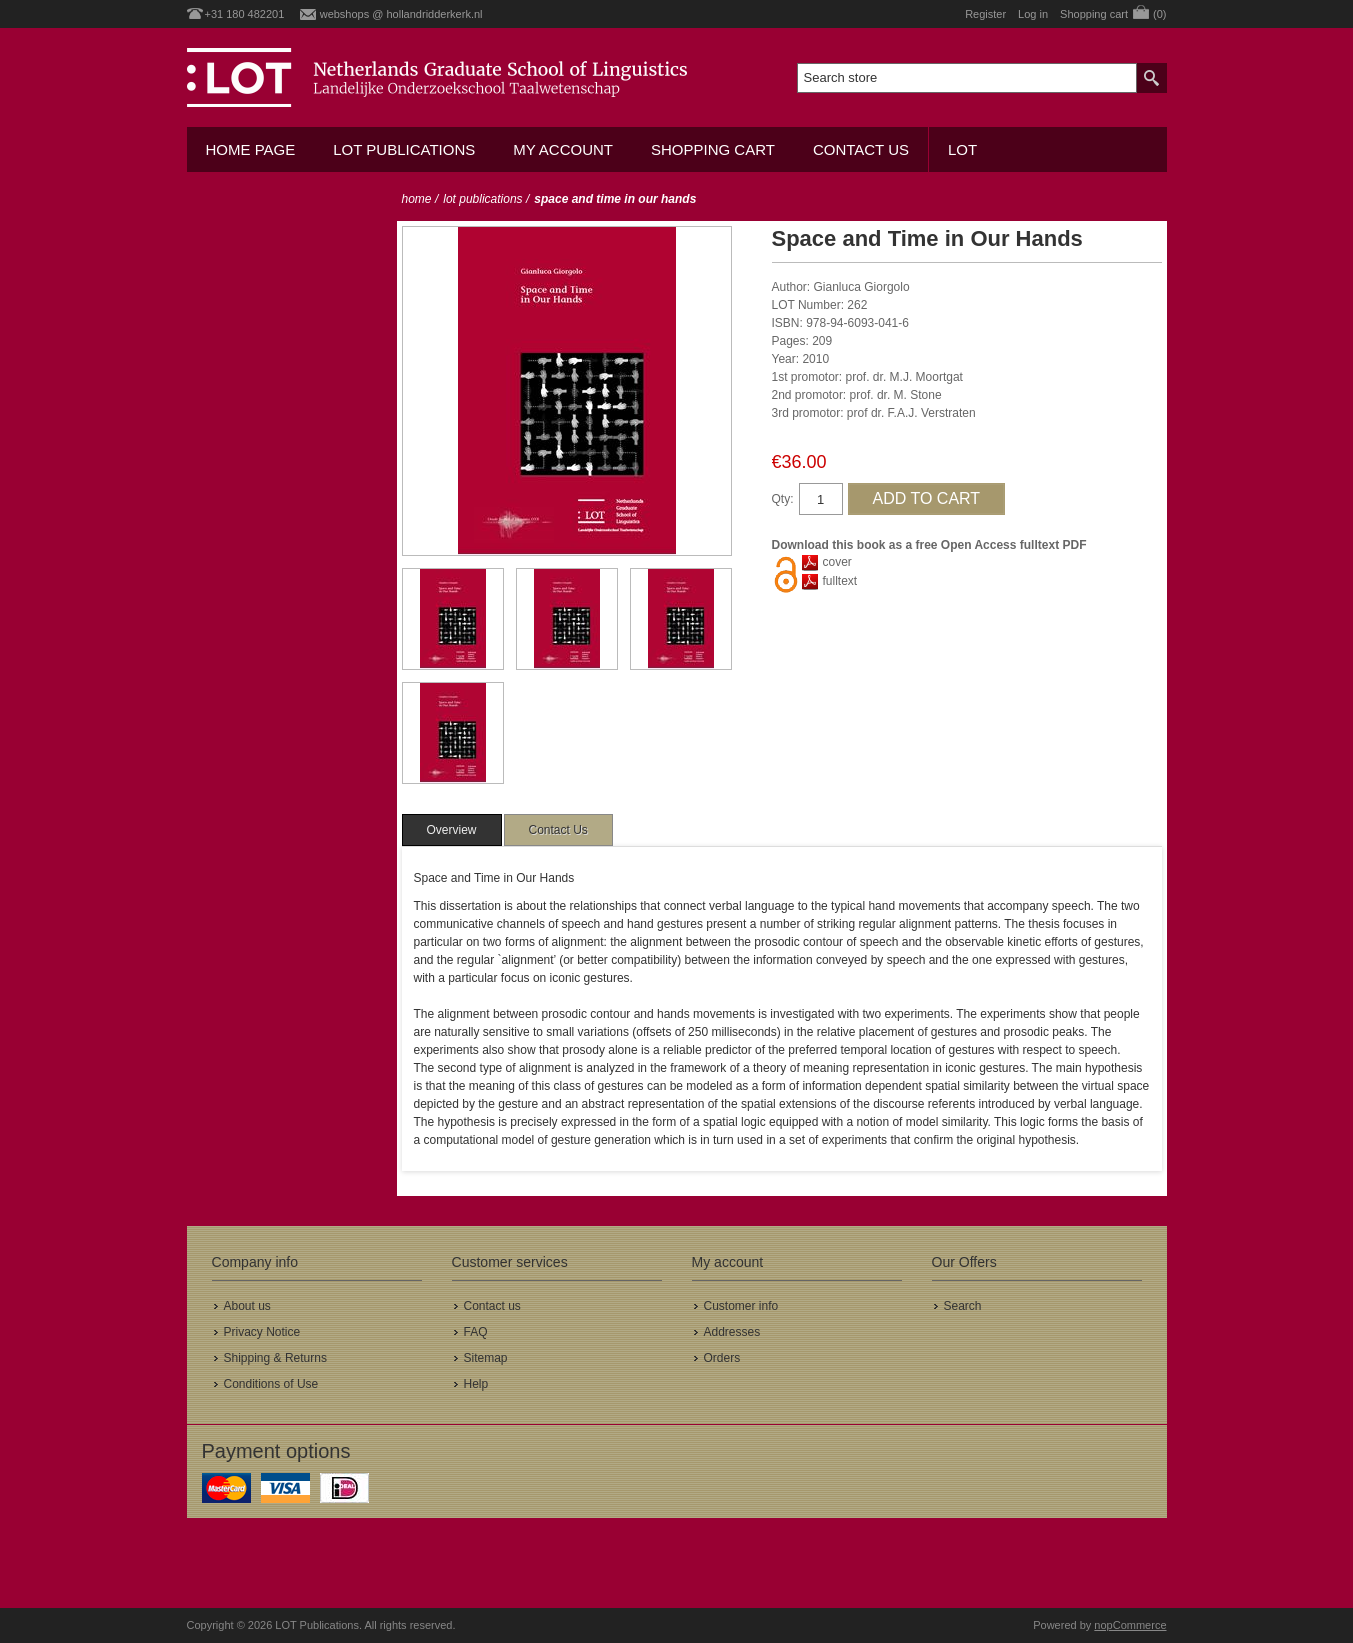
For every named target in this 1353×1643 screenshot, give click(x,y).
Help (476, 1384)
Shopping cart (713, 149)
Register (985, 14)
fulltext (840, 581)
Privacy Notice (262, 1332)
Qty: (783, 499)
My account (563, 149)
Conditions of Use (271, 1384)
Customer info (741, 1306)
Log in (1033, 14)
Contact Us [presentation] (558, 830)
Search (963, 1306)
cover (837, 562)
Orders (722, 1358)
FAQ (476, 1332)
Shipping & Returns (275, 1358)
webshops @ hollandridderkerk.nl (401, 14)
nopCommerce (1130, 1625)
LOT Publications (404, 149)
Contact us (861, 149)
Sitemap (486, 1358)
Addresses (732, 1332)
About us (247, 1306)
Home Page (251, 149)
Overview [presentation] (452, 830)
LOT (962, 149)
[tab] (452, 830)
